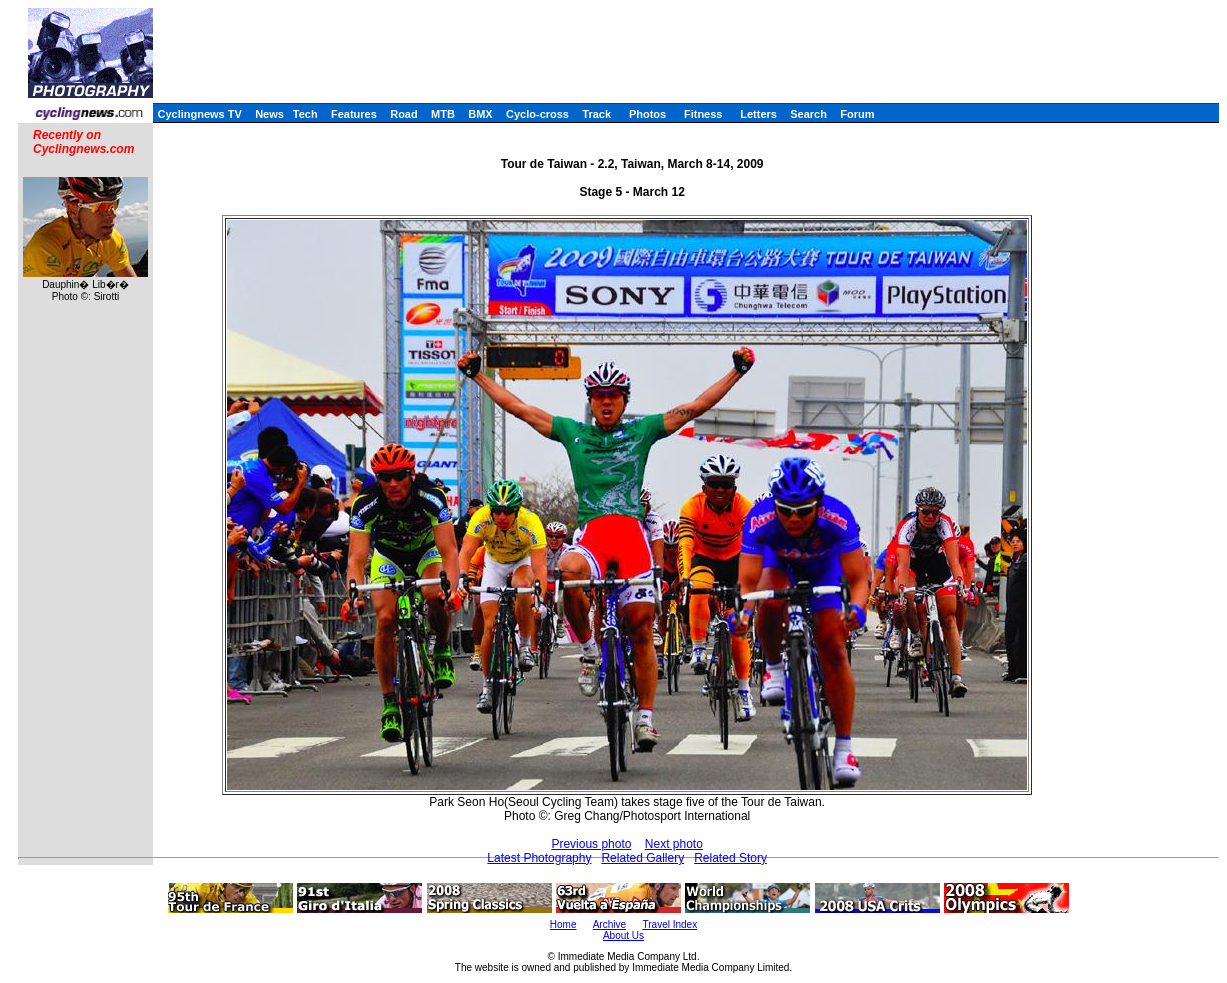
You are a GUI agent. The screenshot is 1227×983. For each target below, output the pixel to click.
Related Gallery (642, 858)
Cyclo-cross (537, 114)
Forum (857, 114)
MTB (443, 114)
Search (808, 114)
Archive (609, 924)
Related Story (730, 858)
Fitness (703, 114)
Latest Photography (539, 858)
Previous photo (591, 844)
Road (404, 114)
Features (354, 114)
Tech (305, 114)
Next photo (674, 844)
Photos (647, 114)
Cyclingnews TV (199, 114)
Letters (758, 114)
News (269, 114)
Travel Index (670, 924)
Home (563, 924)
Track (596, 114)
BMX (480, 114)
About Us (623, 935)
